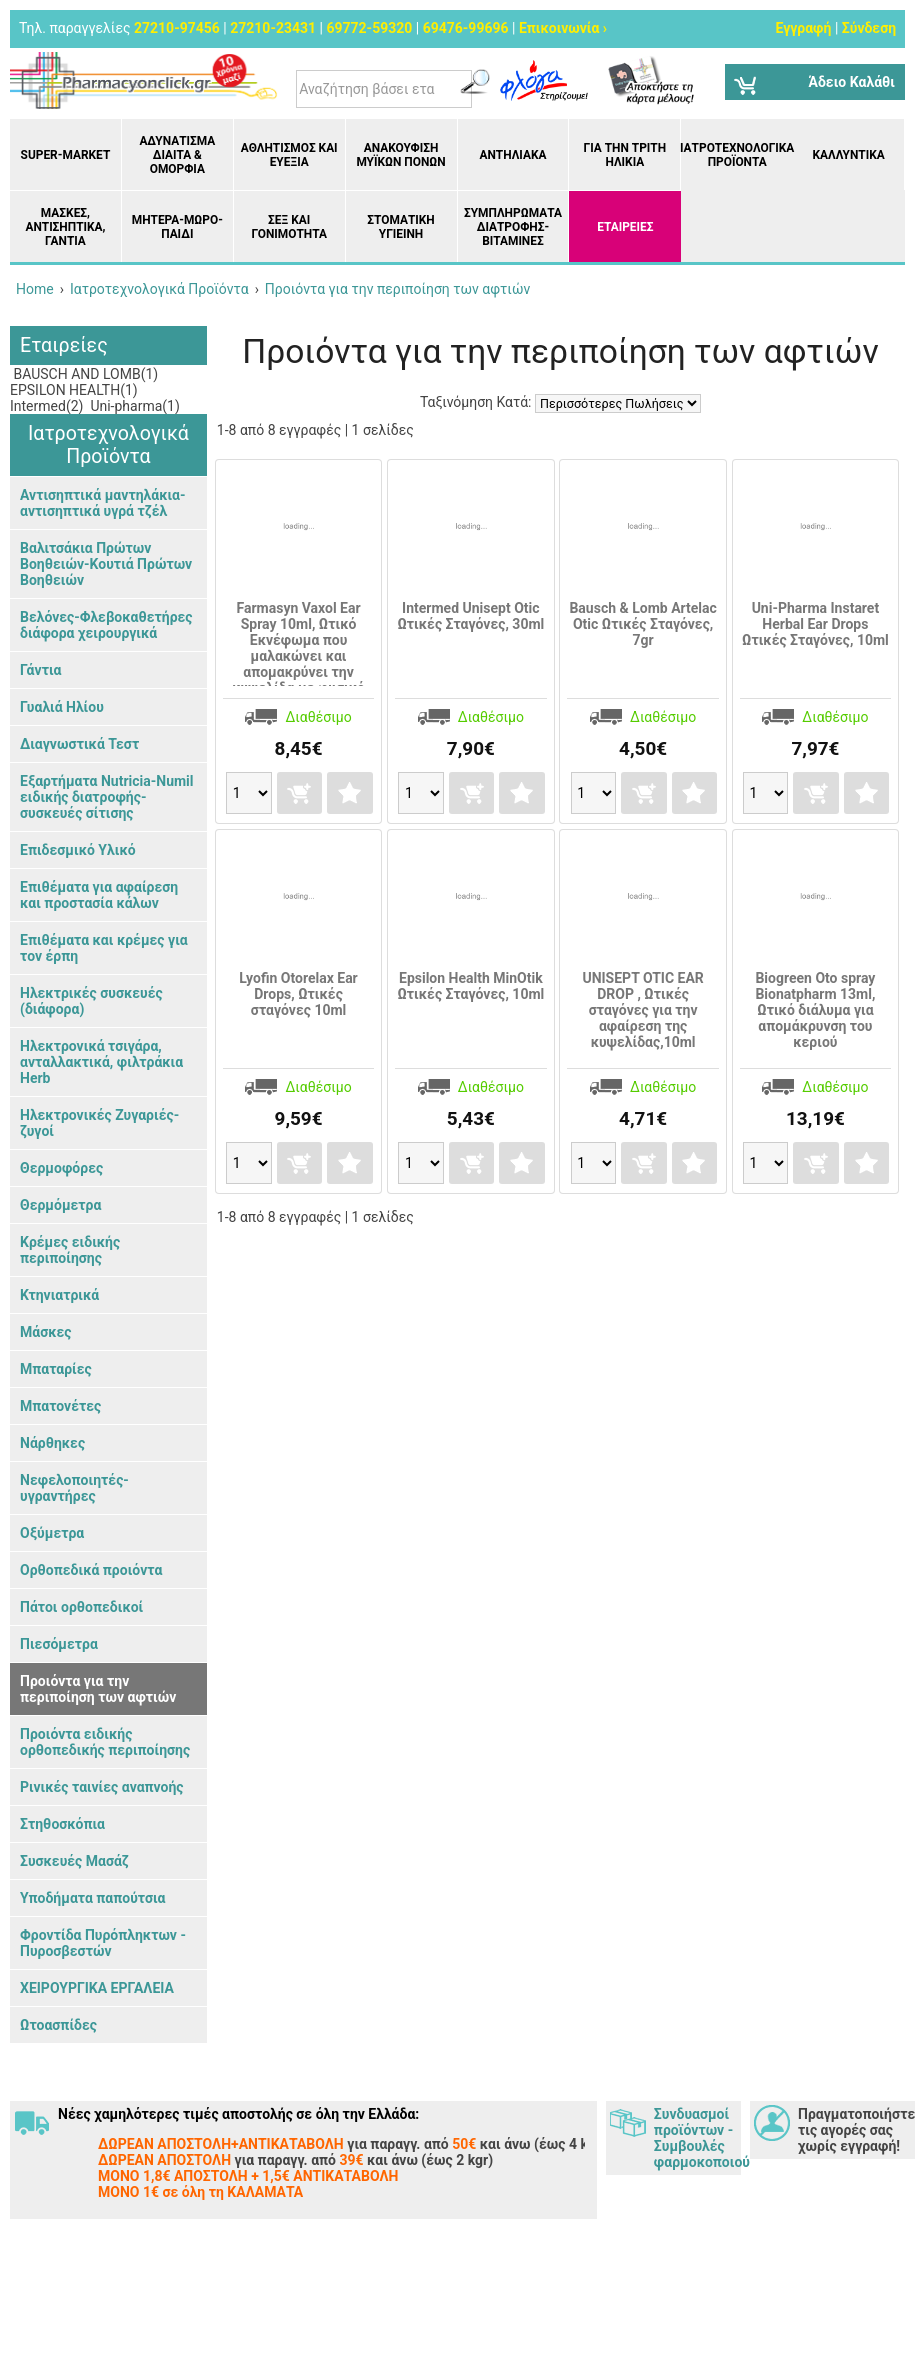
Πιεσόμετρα (59, 1644)
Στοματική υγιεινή (400, 227)
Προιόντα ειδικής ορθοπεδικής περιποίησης (105, 1742)
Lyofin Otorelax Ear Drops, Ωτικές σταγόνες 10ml (298, 994)
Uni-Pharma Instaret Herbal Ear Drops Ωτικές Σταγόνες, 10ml (815, 624)
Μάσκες (45, 1332)
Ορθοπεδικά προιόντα (91, 1570)
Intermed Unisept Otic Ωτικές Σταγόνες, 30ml (470, 616)
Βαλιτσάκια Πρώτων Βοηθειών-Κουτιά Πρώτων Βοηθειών (106, 564)
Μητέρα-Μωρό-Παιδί (177, 227)
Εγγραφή (803, 28)
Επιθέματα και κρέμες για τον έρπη (104, 948)
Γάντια (40, 670)
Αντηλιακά (512, 155)
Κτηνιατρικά (59, 1295)
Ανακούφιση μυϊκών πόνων (400, 155)
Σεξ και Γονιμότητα (288, 227)
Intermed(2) (46, 406)
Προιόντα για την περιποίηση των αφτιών (98, 1689)
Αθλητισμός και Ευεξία (289, 155)
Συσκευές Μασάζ (74, 1861)
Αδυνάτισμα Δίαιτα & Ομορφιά (177, 155)
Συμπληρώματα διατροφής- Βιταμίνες (513, 227)
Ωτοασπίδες (58, 2025)
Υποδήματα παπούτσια (92, 1898)
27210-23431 (273, 28)
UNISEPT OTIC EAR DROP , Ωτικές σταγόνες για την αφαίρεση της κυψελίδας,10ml (642, 1010)
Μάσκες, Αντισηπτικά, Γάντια (65, 227)
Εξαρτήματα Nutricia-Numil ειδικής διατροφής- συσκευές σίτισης (107, 797)
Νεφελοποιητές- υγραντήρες (74, 1488)
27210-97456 (177, 28)
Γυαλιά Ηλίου (62, 707)
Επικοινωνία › (563, 28)
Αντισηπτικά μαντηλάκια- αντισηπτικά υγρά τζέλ (102, 503)
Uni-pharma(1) (133, 406)
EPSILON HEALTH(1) (74, 390)
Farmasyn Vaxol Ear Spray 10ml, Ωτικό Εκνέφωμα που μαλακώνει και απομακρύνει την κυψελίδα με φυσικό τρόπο (298, 656)
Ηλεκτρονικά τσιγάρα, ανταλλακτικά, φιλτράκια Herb (101, 1062)
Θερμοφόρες (61, 1168)
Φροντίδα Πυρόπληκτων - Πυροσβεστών (103, 1943)
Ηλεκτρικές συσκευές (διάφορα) (91, 1001)
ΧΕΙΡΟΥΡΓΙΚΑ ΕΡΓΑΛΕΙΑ (97, 1988)
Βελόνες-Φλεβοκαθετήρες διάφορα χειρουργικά (106, 625)
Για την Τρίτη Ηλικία (625, 155)
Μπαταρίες (56, 1369)
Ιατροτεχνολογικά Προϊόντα (737, 155)
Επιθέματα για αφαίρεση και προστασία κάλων (99, 895)
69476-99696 (466, 28)
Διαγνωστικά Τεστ (79, 744)
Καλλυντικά (848, 155)
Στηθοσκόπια (62, 1824)
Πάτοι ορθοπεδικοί (81, 1607)
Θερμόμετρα (60, 1205)
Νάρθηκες (52, 1443)
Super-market (66, 155)
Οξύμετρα (52, 1533)
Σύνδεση (869, 28)
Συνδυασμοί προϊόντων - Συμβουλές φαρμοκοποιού (697, 2138)
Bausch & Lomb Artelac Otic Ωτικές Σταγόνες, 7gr (642, 624)
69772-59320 (369, 28)
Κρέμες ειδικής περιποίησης (70, 1250)
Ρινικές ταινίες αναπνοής (102, 1787)
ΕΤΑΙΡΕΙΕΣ (625, 227)
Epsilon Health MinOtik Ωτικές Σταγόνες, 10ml (470, 986)
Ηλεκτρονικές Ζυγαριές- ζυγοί (99, 1123)
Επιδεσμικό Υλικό (78, 850)
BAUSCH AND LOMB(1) (84, 374)
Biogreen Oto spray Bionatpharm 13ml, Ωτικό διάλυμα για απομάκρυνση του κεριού (815, 1010)
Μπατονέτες (60, 1406)
